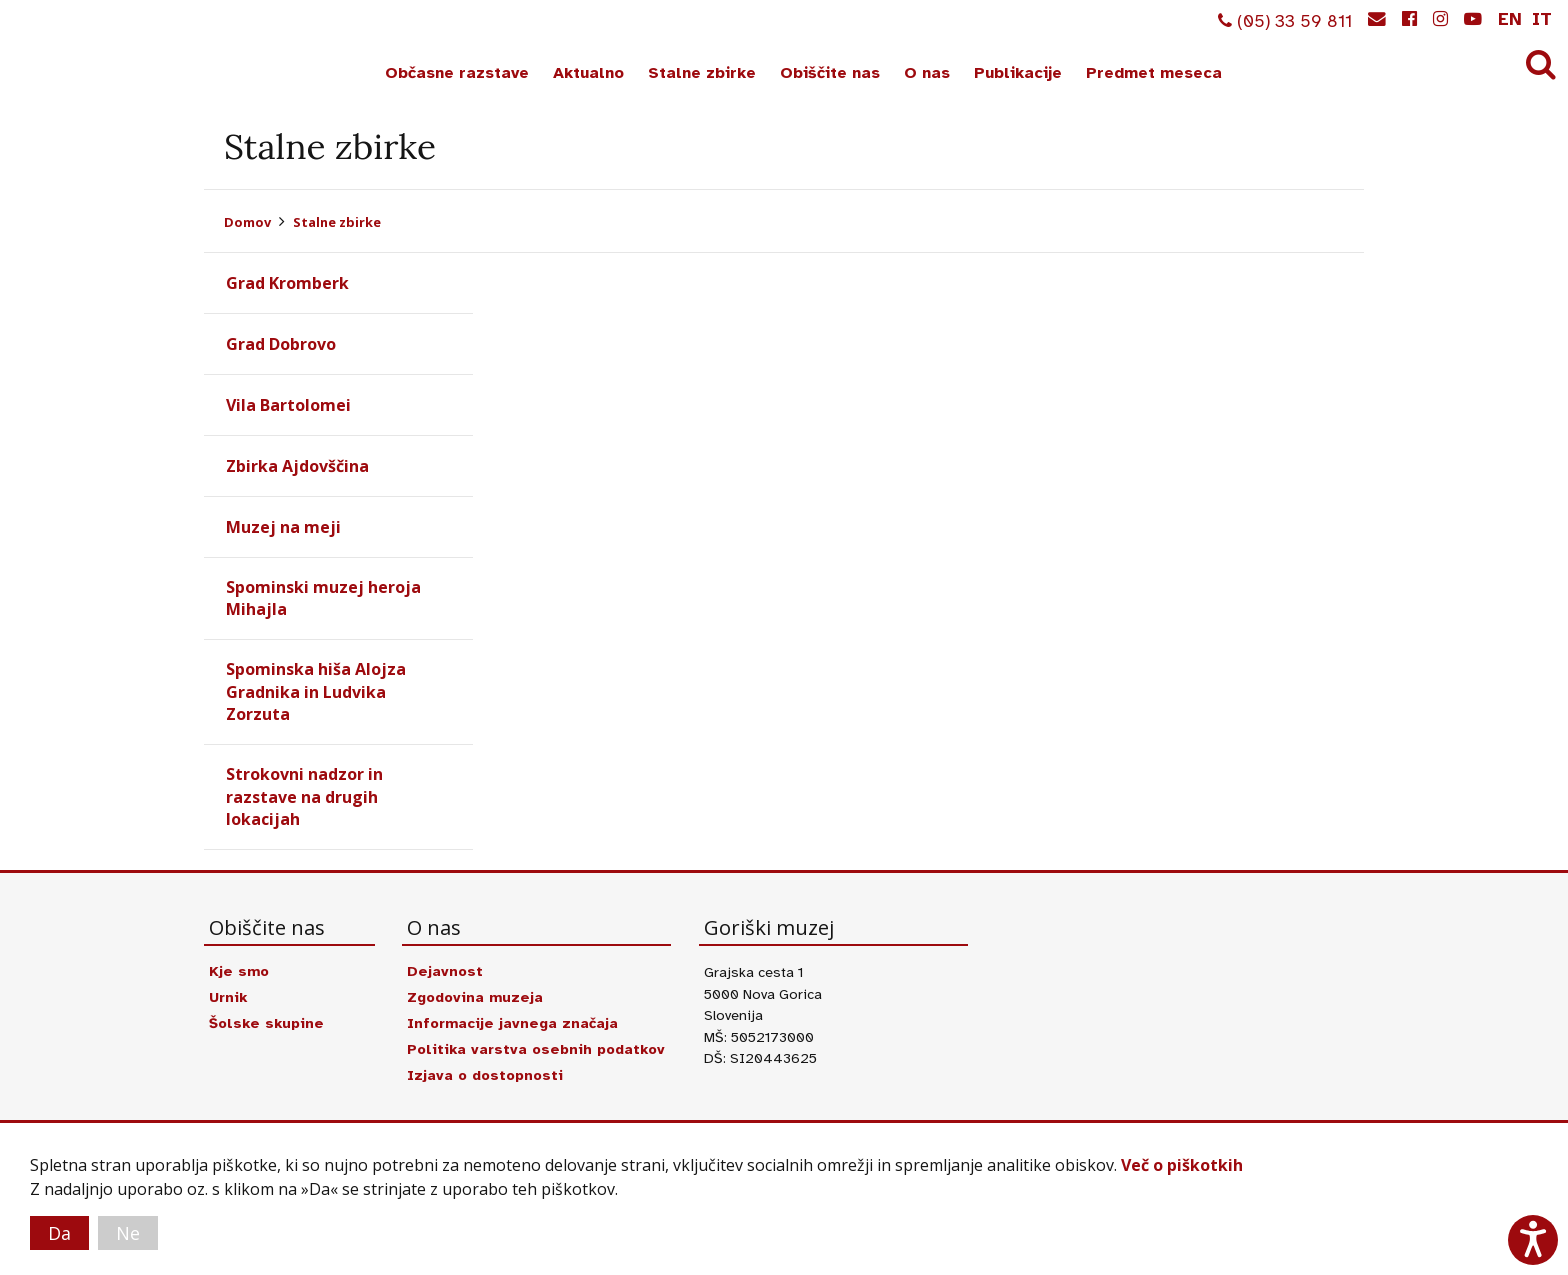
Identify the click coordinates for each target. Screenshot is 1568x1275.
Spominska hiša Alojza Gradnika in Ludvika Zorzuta (316, 691)
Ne (128, 1233)
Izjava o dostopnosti (485, 1075)
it (1542, 19)
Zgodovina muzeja (475, 997)
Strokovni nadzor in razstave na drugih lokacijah (304, 796)
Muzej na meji (283, 527)
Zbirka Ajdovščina (297, 466)
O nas (927, 73)
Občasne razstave (457, 73)
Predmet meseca (1154, 73)
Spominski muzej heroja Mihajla (323, 598)
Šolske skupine (266, 1023)
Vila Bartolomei (288, 405)
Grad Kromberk (287, 283)
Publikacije (1018, 73)
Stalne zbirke (702, 73)
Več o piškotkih (1182, 1165)
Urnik (228, 997)
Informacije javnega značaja (512, 1023)
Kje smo (239, 971)
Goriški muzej (88, 51)
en (1510, 19)
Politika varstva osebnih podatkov (536, 1049)
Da (59, 1233)
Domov (247, 222)
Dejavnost (445, 971)
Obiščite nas (830, 73)
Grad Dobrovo (281, 344)
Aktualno (588, 73)
